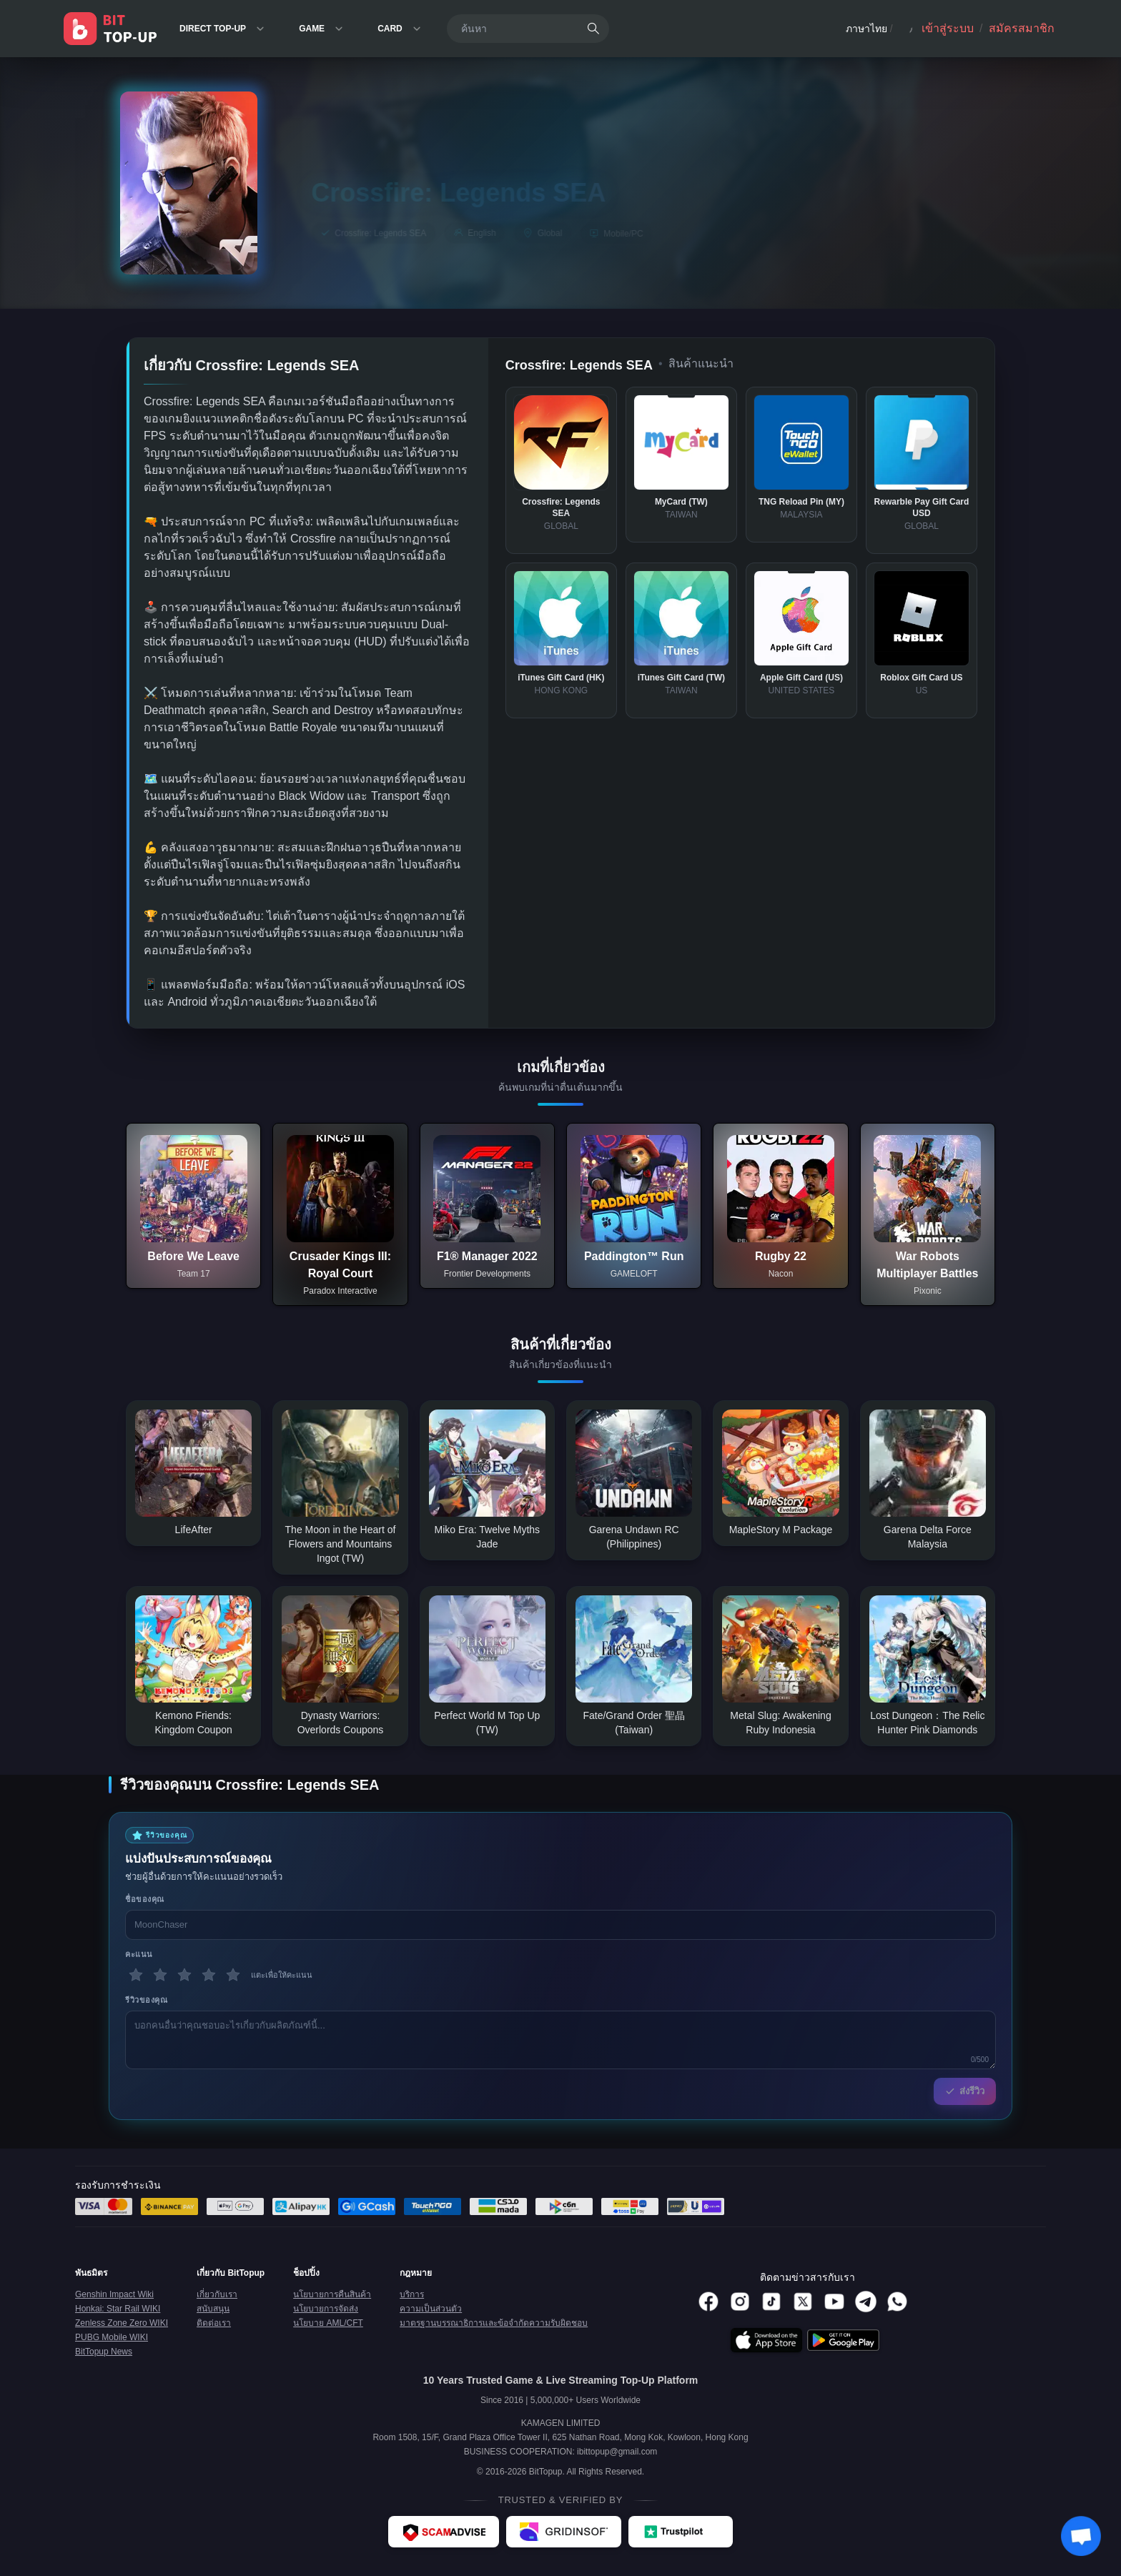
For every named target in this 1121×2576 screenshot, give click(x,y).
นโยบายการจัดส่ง (325, 2309)
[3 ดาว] (184, 1975)
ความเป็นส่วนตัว (431, 2309)
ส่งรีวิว (964, 2091)
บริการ (412, 2294)
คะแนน (139, 1954)
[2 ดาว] (160, 1975)
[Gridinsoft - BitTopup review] (563, 2531)
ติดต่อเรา (214, 2323)
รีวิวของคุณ (146, 2000)
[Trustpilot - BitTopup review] (680, 2531)
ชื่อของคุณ (144, 1899)
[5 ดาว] (233, 1975)
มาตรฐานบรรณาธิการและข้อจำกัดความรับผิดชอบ (494, 2323)
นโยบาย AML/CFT (328, 2323)
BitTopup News (103, 2352)
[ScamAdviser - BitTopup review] (443, 2531)
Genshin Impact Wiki (114, 2294)
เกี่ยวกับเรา (217, 2294)
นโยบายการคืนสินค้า (332, 2294)
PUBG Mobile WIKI (111, 2337)
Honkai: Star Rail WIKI (117, 2309)
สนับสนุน (213, 2309)
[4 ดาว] (208, 1975)
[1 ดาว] (136, 1975)
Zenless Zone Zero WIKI (121, 2323)
